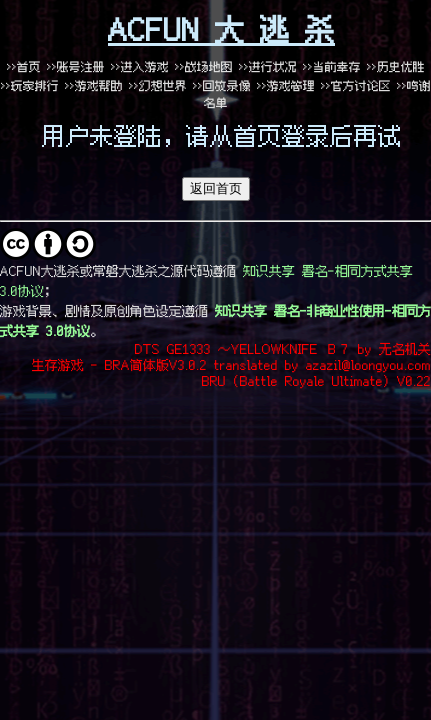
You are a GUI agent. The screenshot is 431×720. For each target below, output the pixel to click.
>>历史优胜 (396, 66)
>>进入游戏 (140, 66)
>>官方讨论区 (356, 85)
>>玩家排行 (30, 85)
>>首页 (24, 66)
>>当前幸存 (332, 66)
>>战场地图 (204, 66)
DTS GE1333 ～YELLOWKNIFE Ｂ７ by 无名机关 (283, 348)
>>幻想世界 (161, 85)
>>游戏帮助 (94, 85)
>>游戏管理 (286, 85)
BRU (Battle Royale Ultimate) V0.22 (316, 380)
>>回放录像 (222, 85)
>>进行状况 (268, 66)
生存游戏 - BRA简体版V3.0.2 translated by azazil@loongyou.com (231, 364)
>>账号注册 (76, 66)
